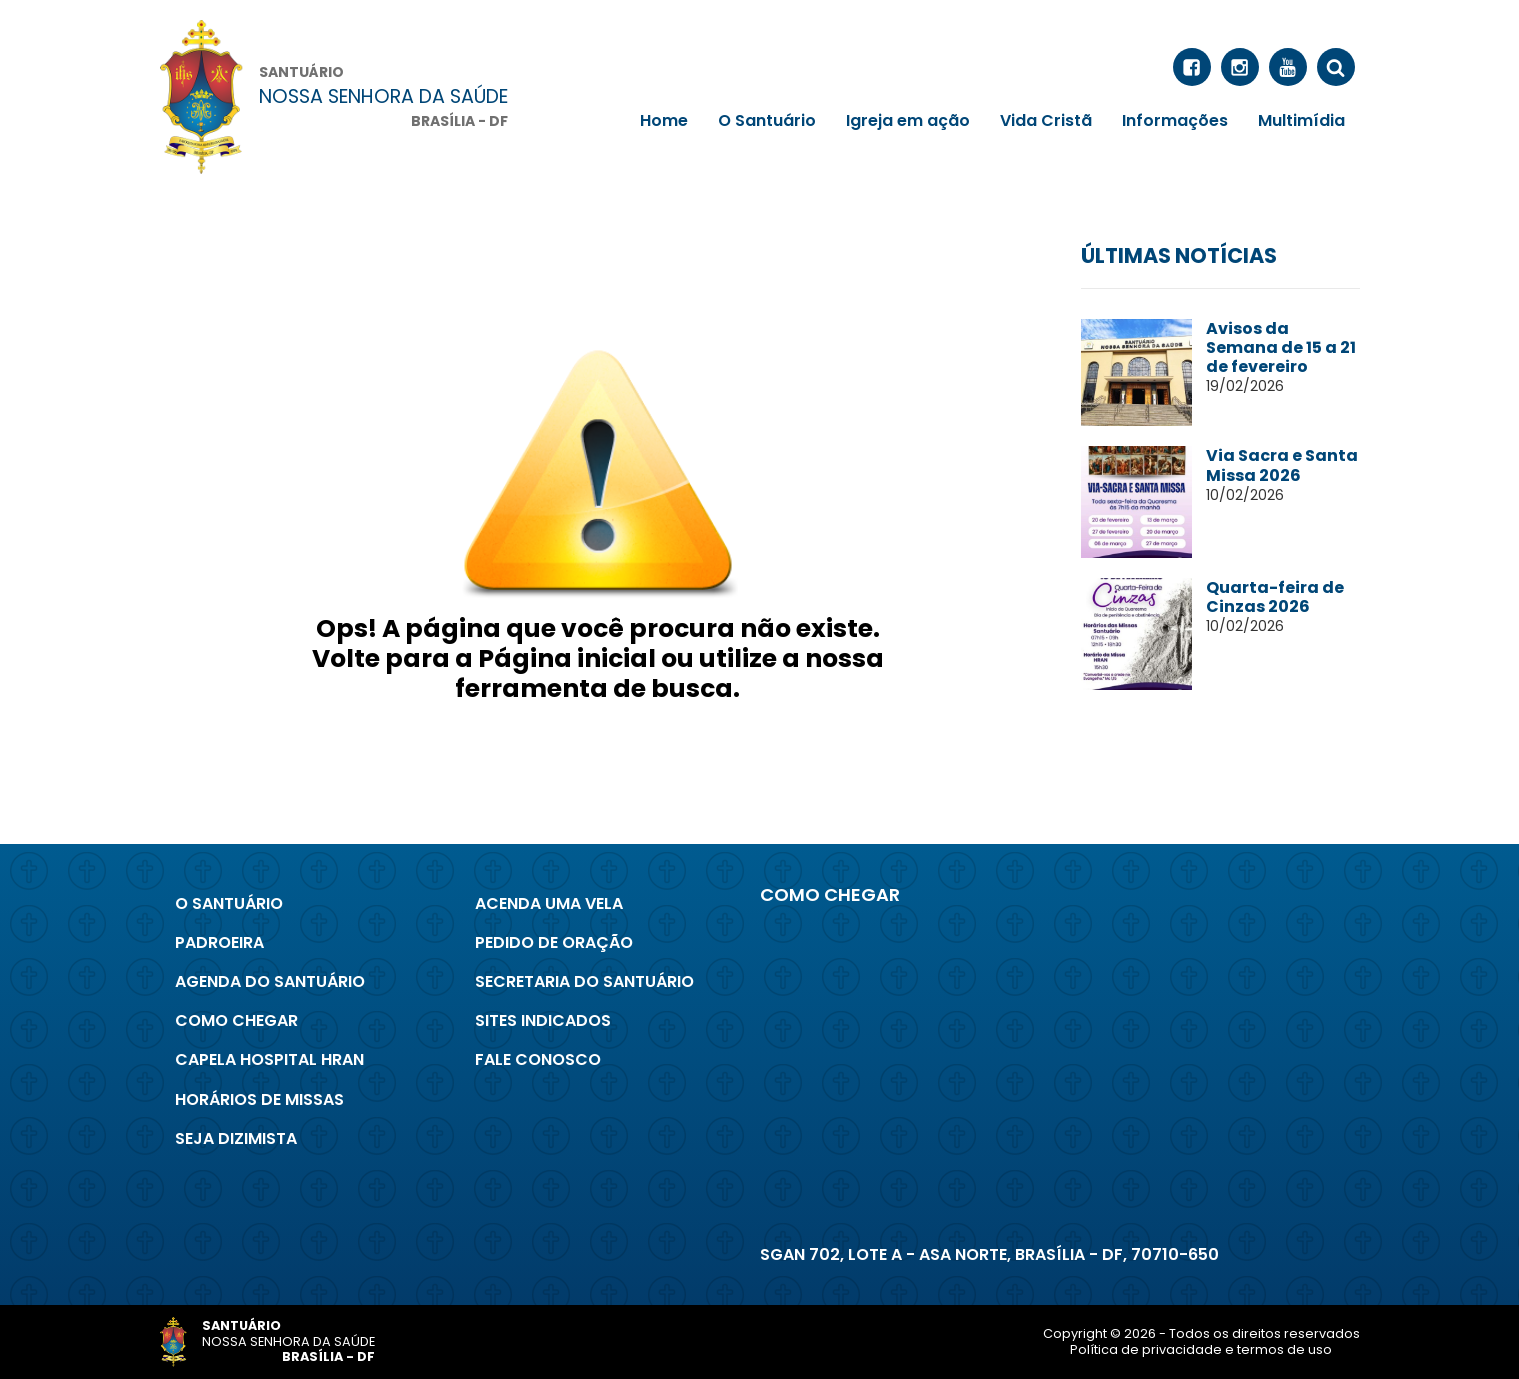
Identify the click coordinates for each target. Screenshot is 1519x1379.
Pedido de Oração (554, 942)
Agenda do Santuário (270, 981)
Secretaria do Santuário (584, 981)
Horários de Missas (259, 1099)
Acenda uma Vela (549, 903)
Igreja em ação (908, 120)
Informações (1175, 120)
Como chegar (236, 1020)
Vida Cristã (1046, 120)
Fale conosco (538, 1059)
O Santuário (767, 120)
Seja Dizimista (236, 1138)
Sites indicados (543, 1020)
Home (664, 120)
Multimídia (1301, 120)
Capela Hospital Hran (269, 1059)
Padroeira (219, 942)
